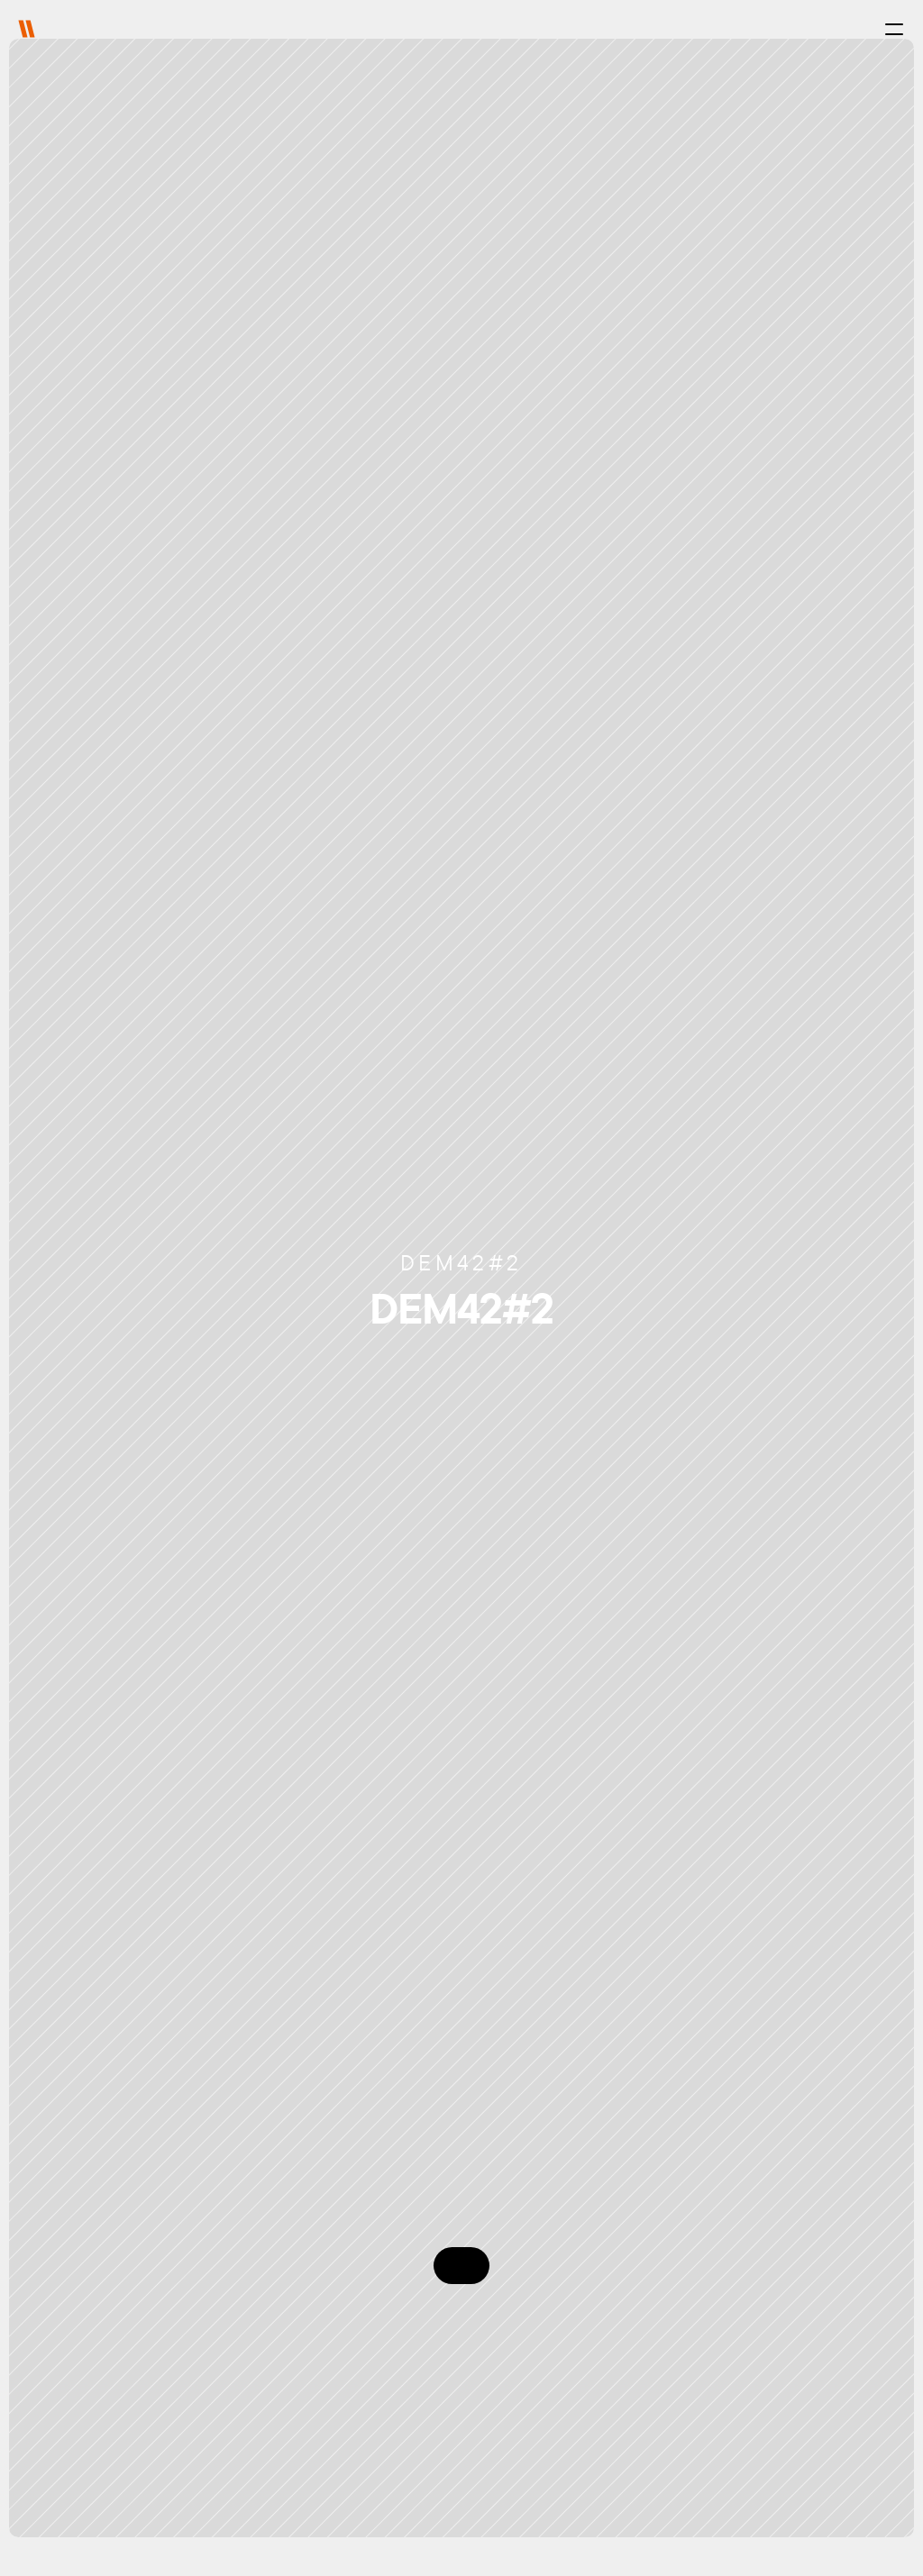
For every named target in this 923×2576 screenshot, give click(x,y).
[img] (26, 29)
